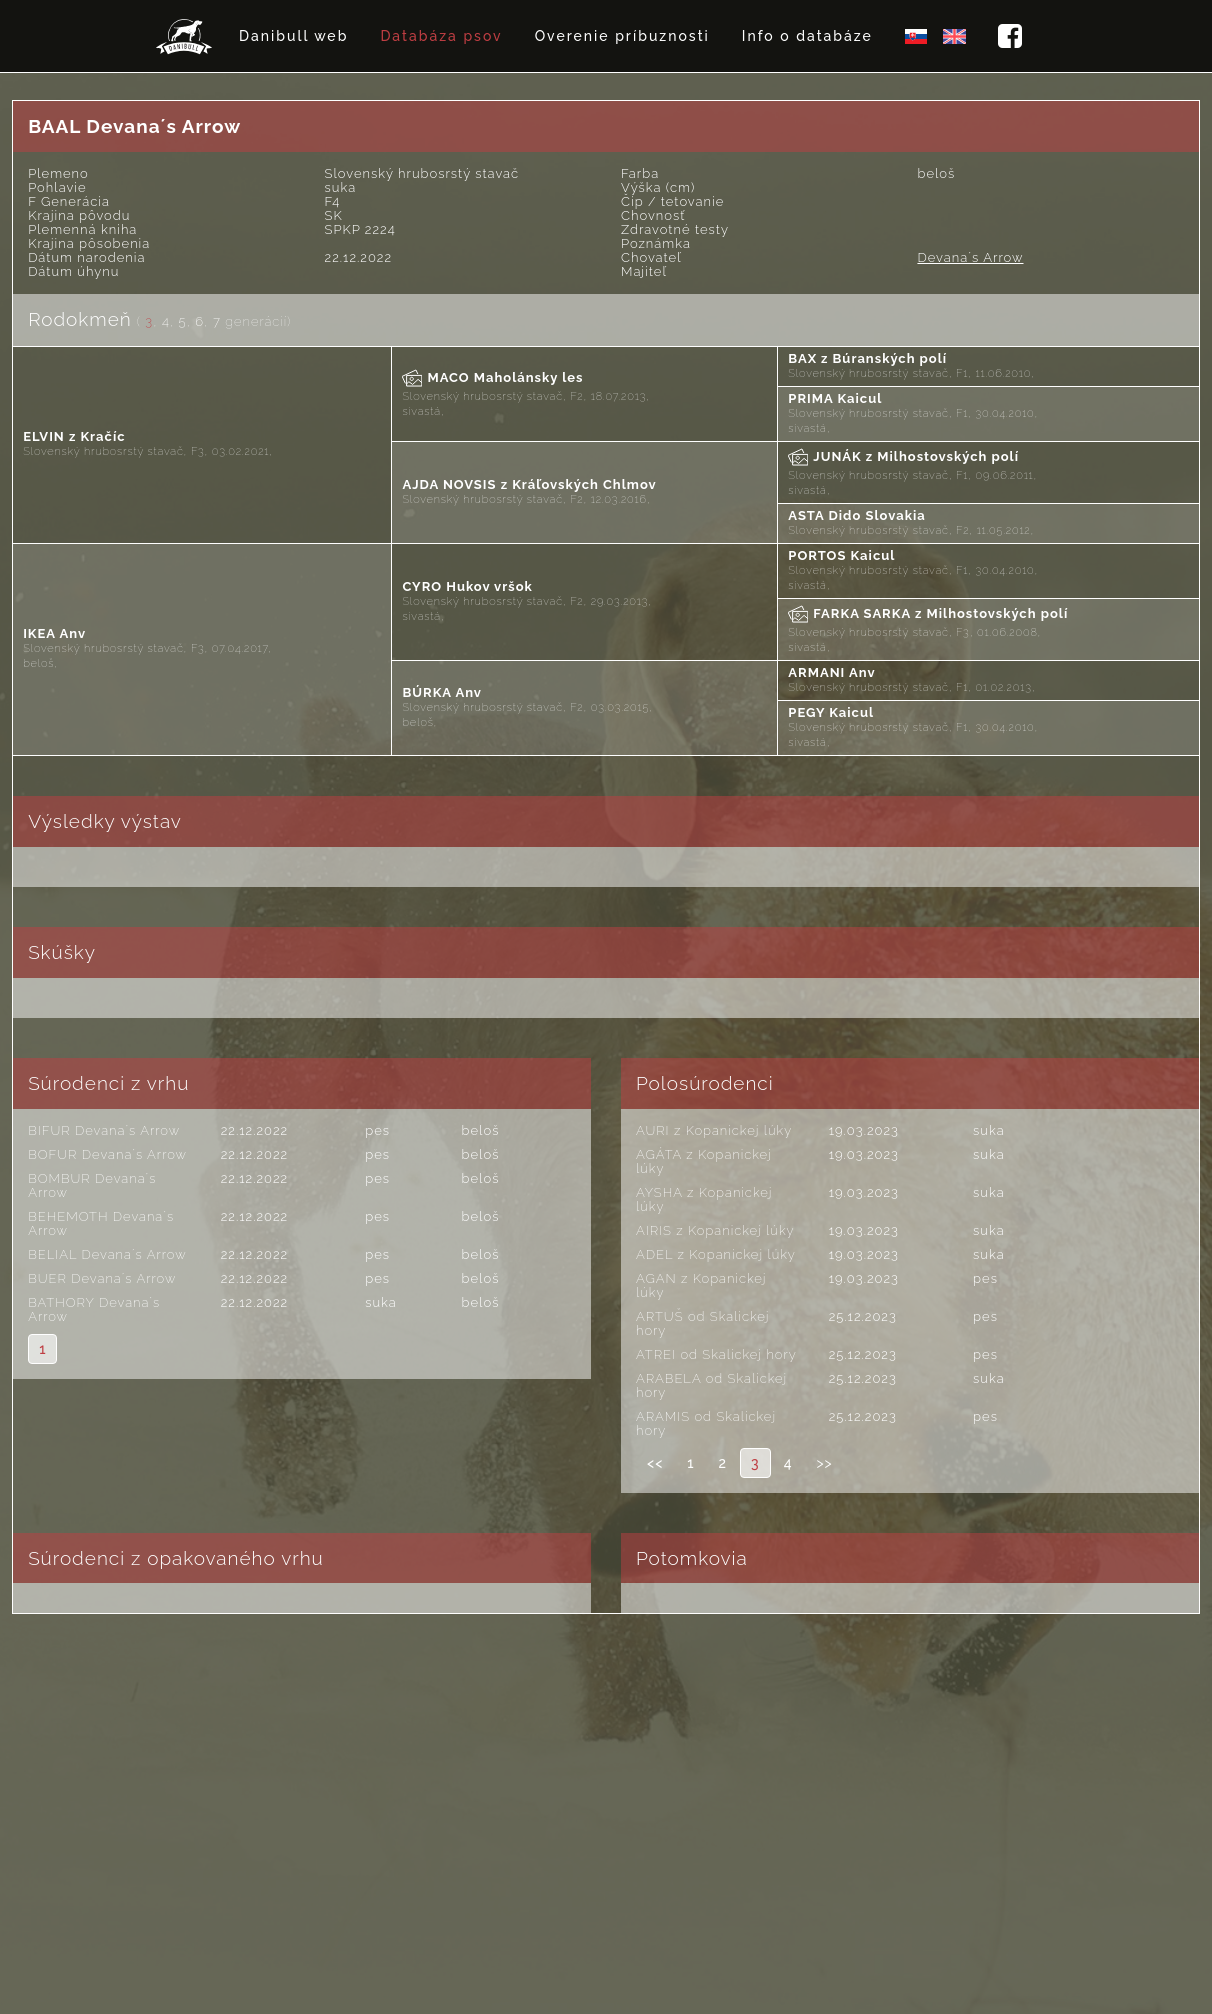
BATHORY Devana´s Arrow (94, 1309)
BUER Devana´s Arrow (102, 1278)
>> (824, 1463)
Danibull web (293, 36)
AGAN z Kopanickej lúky (701, 1285)
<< (655, 1463)
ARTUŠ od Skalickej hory (703, 1323)
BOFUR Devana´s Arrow (107, 1154)
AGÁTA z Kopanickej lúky (704, 1161)
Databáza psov (441, 36)
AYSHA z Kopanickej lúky (704, 1199)
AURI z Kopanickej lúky (714, 1130)
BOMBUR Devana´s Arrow (92, 1185)
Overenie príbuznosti (622, 36)
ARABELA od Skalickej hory (711, 1385)
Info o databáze (807, 36)
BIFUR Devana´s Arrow (104, 1130)
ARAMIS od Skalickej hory (706, 1423)
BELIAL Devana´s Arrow (107, 1254)
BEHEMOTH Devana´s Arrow (101, 1223)
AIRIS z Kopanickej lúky (715, 1230)
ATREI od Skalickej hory (716, 1354)
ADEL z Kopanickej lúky (716, 1254)
